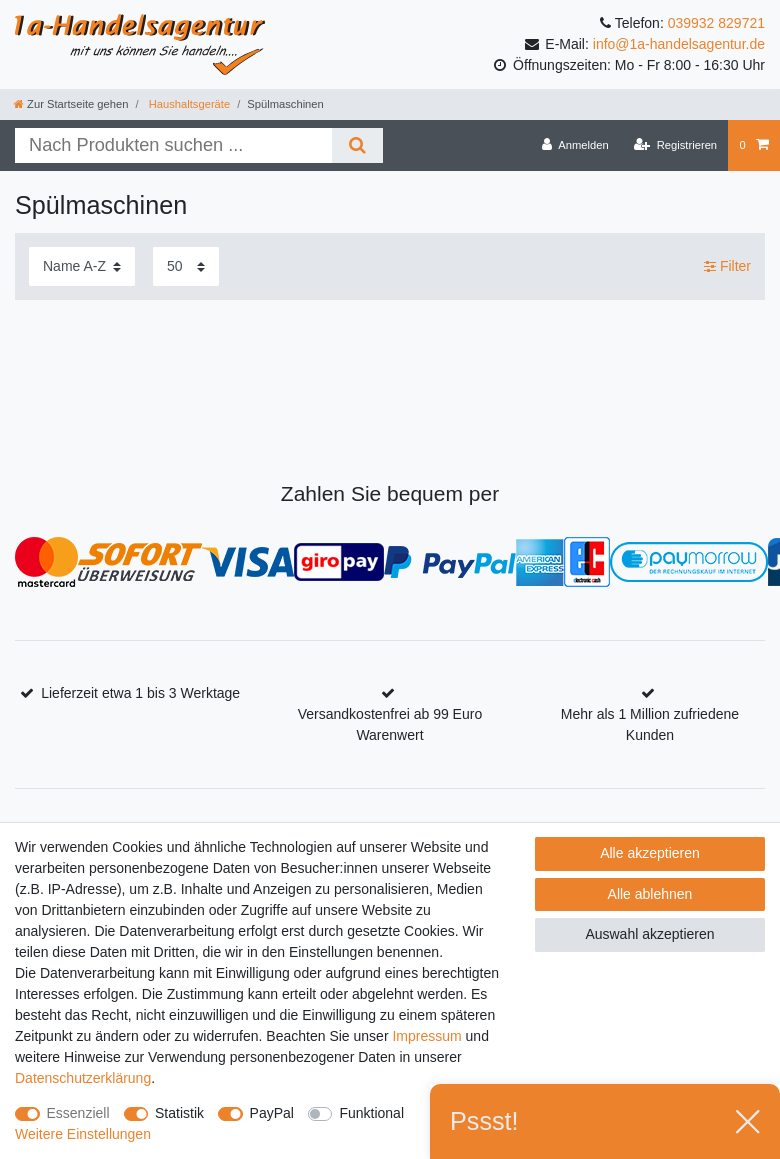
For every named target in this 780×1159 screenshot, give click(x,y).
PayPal (272, 1113)
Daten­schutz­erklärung (83, 1078)
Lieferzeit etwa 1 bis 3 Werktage (140, 693)
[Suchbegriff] (173, 145)
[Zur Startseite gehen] (71, 104)
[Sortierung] (82, 266)
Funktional (371, 1113)
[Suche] (357, 145)
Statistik (179, 1113)
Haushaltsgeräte (188, 104)
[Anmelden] (575, 145)
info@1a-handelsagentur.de (679, 44)
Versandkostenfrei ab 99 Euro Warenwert (390, 724)
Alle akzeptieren (650, 853)
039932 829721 (716, 23)
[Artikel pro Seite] (186, 266)
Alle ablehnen (650, 894)
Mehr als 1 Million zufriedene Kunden (650, 724)
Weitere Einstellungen (83, 1134)
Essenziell (78, 1113)
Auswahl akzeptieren (649, 934)
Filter (727, 266)
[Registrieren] (675, 145)
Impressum (426, 1036)
